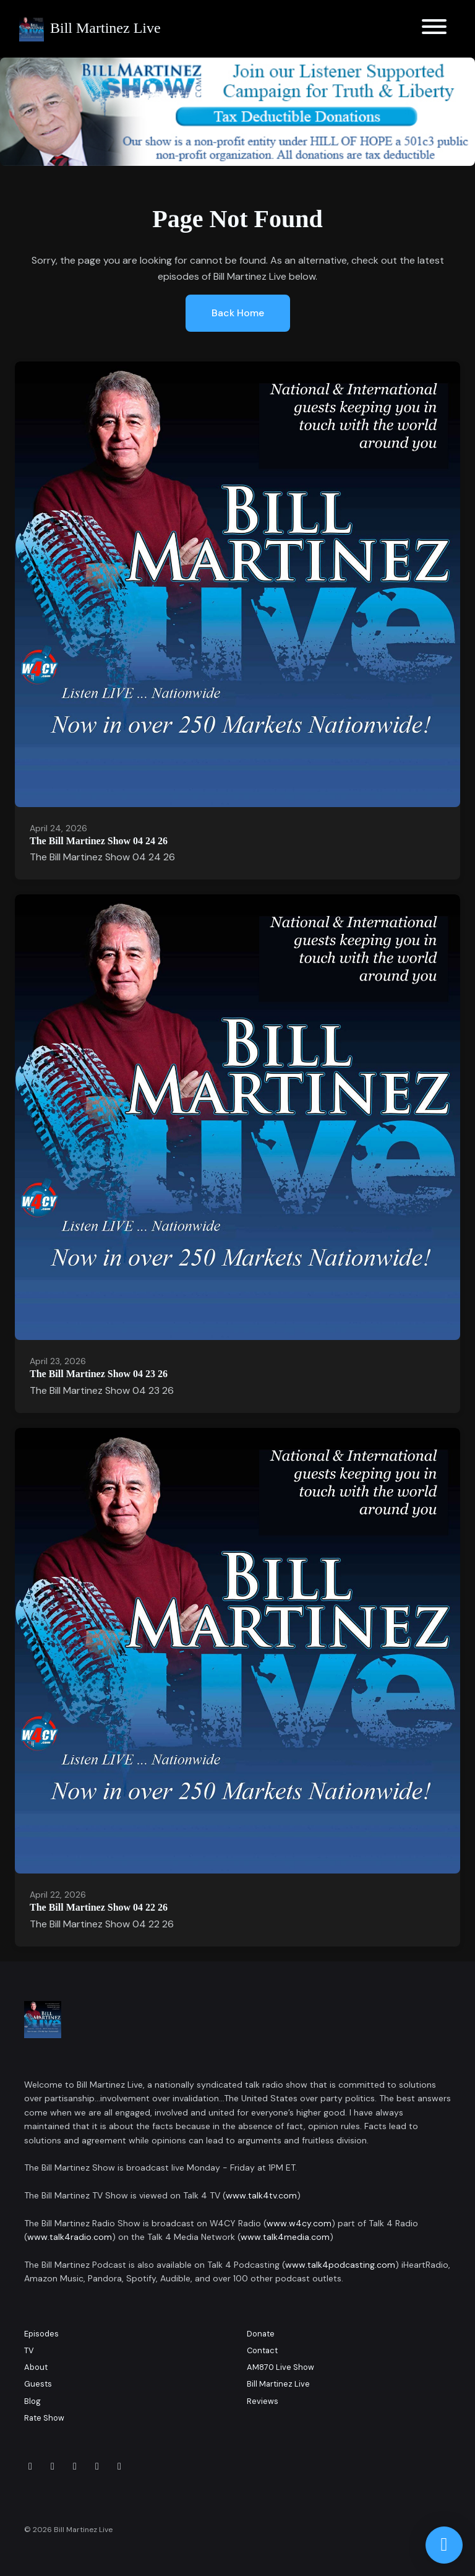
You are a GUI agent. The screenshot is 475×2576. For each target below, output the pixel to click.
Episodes (41, 2333)
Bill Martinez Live (278, 2384)
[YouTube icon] (119, 2466)
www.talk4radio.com (69, 2236)
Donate (261, 2333)
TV (29, 2350)
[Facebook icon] (30, 2466)
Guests (38, 2384)
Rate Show (44, 2418)
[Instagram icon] (52, 2466)
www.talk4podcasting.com (340, 2264)
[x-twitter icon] (97, 2466)
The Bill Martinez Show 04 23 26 (99, 1373)
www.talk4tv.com (261, 2195)
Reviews (262, 2401)
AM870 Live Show (280, 2367)
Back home (238, 312)
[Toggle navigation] (434, 29)
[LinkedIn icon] (75, 2466)
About (36, 2367)
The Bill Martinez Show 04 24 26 (99, 841)
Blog (32, 2401)
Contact (262, 2350)
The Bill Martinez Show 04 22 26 (99, 1907)
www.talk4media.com (285, 2236)
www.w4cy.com (299, 2223)
